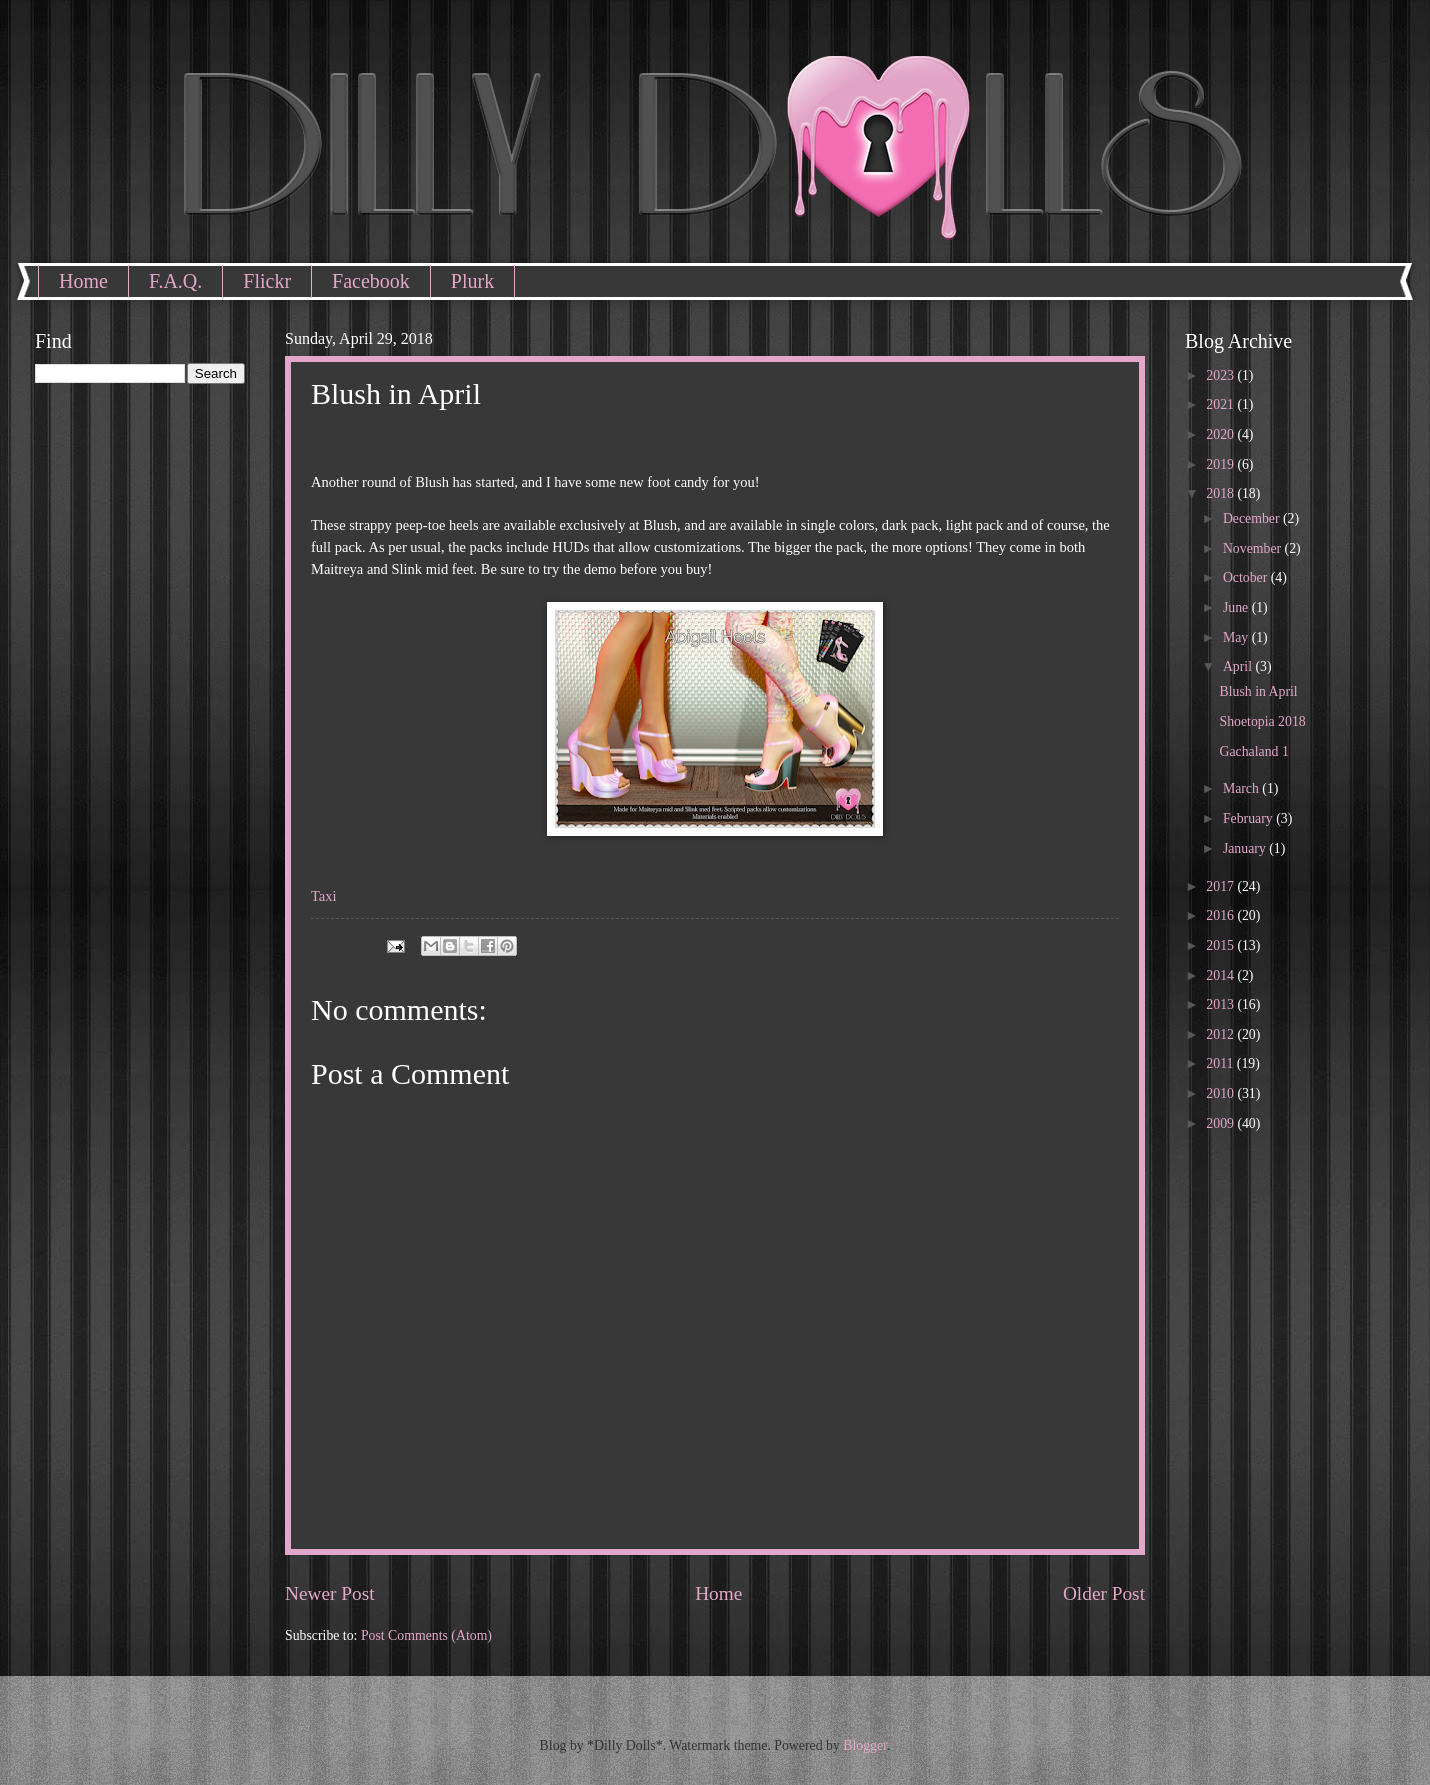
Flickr (267, 281)
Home (83, 281)
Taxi (324, 896)
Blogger (865, 1745)
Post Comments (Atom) (426, 1635)
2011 (1221, 1063)
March (1242, 788)
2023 (1221, 375)
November (1254, 548)
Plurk (472, 281)
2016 (1221, 915)
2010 (1221, 1093)
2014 (1221, 975)
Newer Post (330, 1593)
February (1249, 818)
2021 (1221, 404)
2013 (1221, 1004)
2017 (1221, 886)
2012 (1221, 1034)
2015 (1221, 945)
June (1237, 607)
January (1246, 848)
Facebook (371, 281)
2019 (1221, 464)
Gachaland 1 (1253, 751)
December (1253, 518)
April (1239, 666)
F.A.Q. (175, 281)
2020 (1221, 434)
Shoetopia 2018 (1262, 721)
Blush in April (1258, 691)
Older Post (1104, 1593)
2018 (1221, 493)
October (1247, 577)
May (1237, 637)
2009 (1221, 1123)
